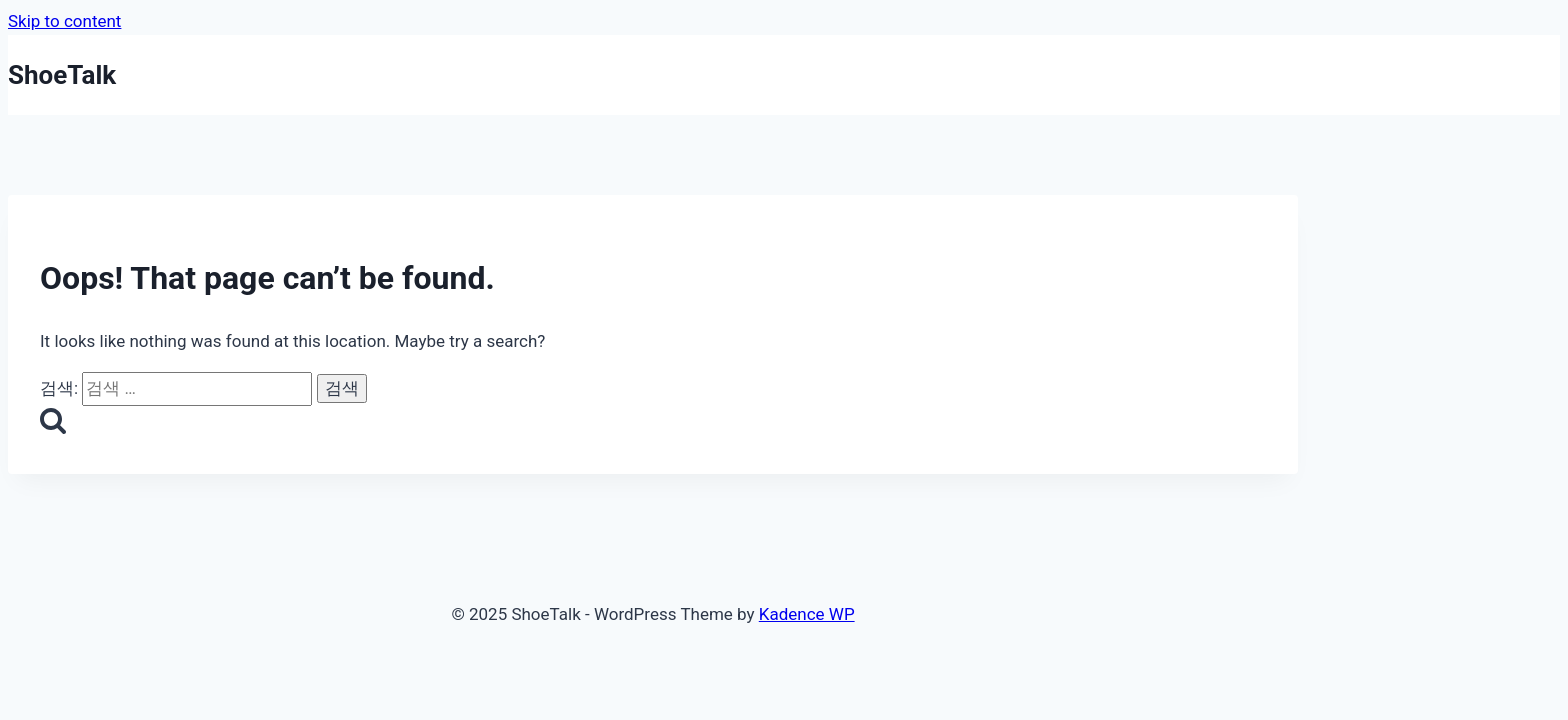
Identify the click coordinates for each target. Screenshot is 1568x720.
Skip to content (64, 21)
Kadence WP (807, 614)
